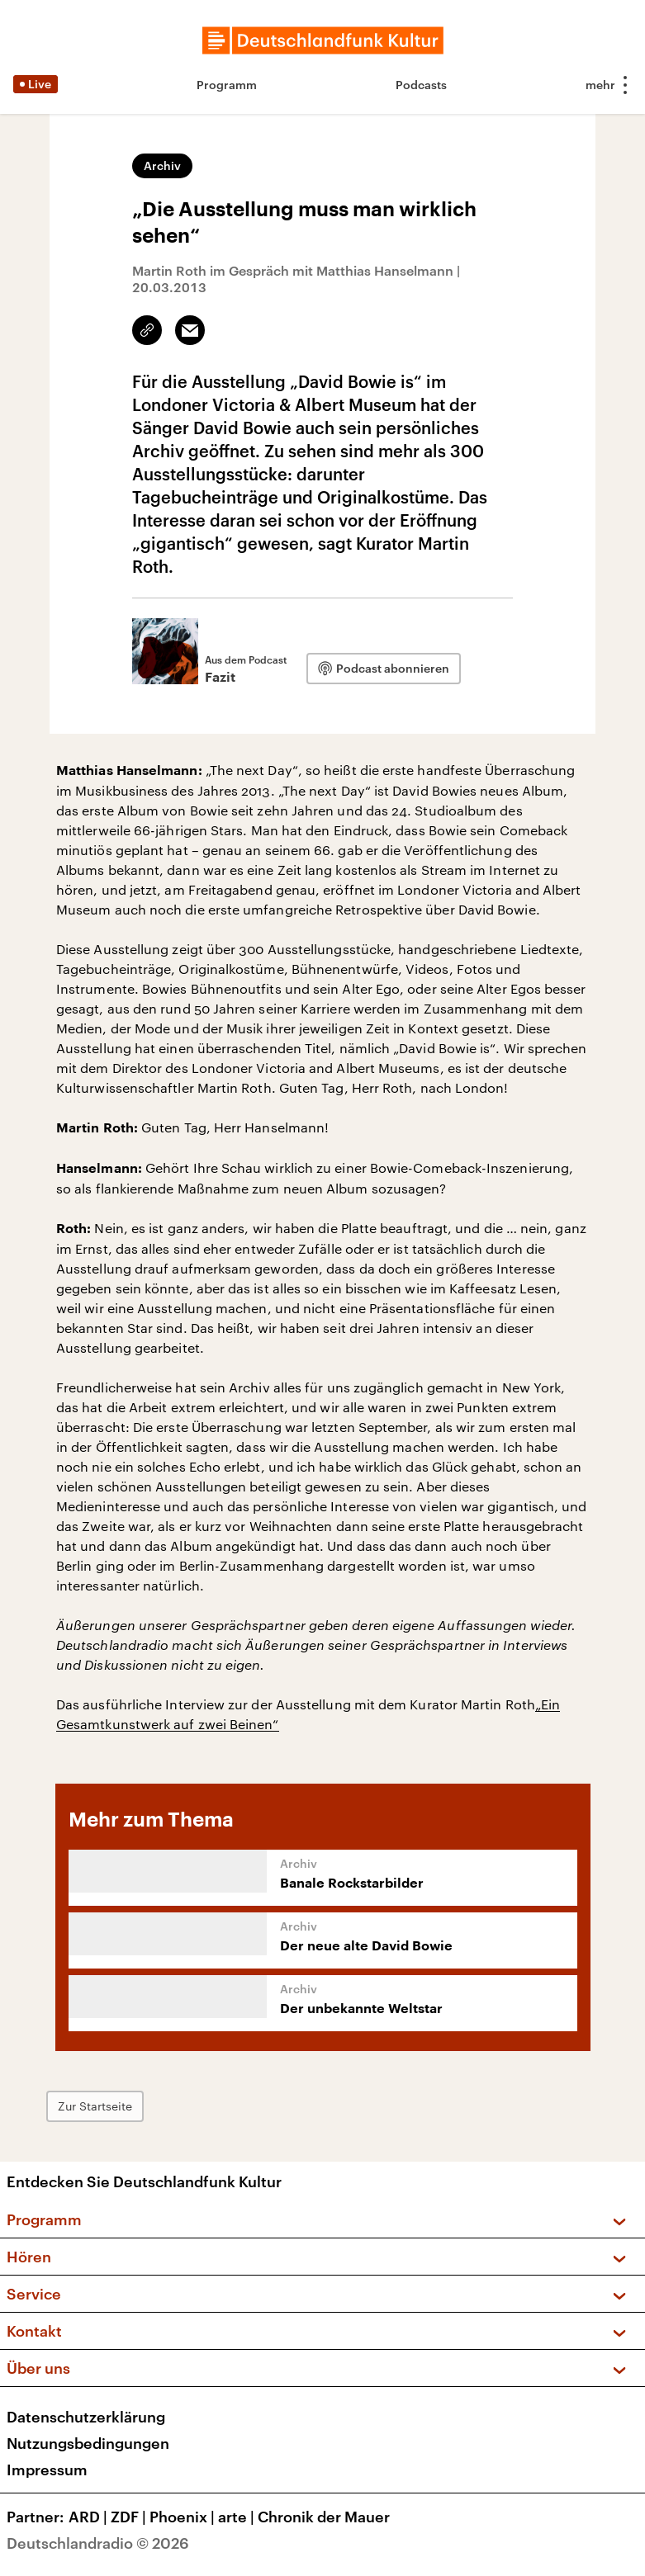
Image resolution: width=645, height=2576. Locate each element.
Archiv (162, 165)
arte (238, 2516)
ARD (90, 2516)
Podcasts (421, 85)
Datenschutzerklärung (86, 2417)
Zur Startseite (95, 2106)
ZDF (130, 2516)
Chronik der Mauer (324, 2516)
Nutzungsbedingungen (88, 2443)
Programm (227, 85)
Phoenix (183, 2516)
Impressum (47, 2469)
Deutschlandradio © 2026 (98, 2543)
